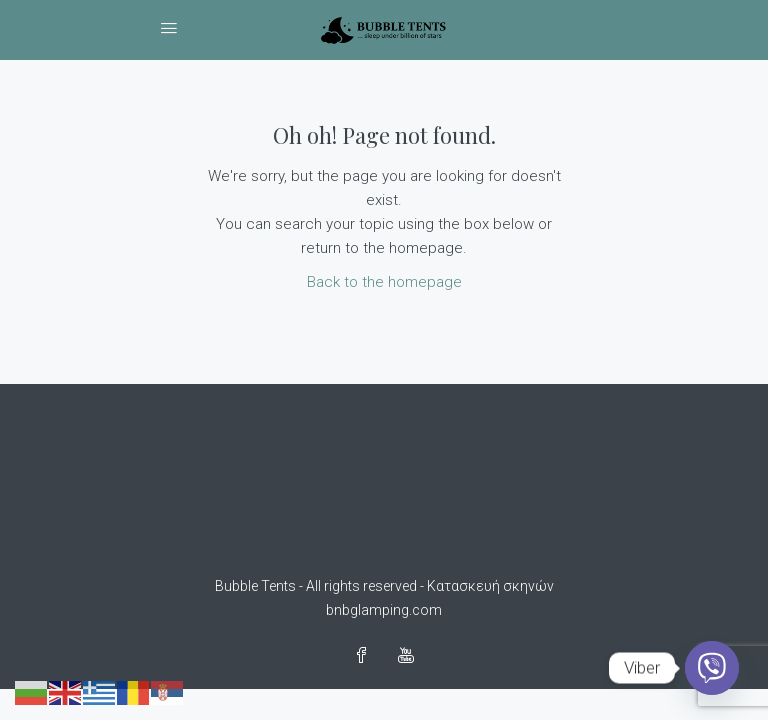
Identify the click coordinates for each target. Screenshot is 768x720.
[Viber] (712, 668)
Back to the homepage (384, 282)
